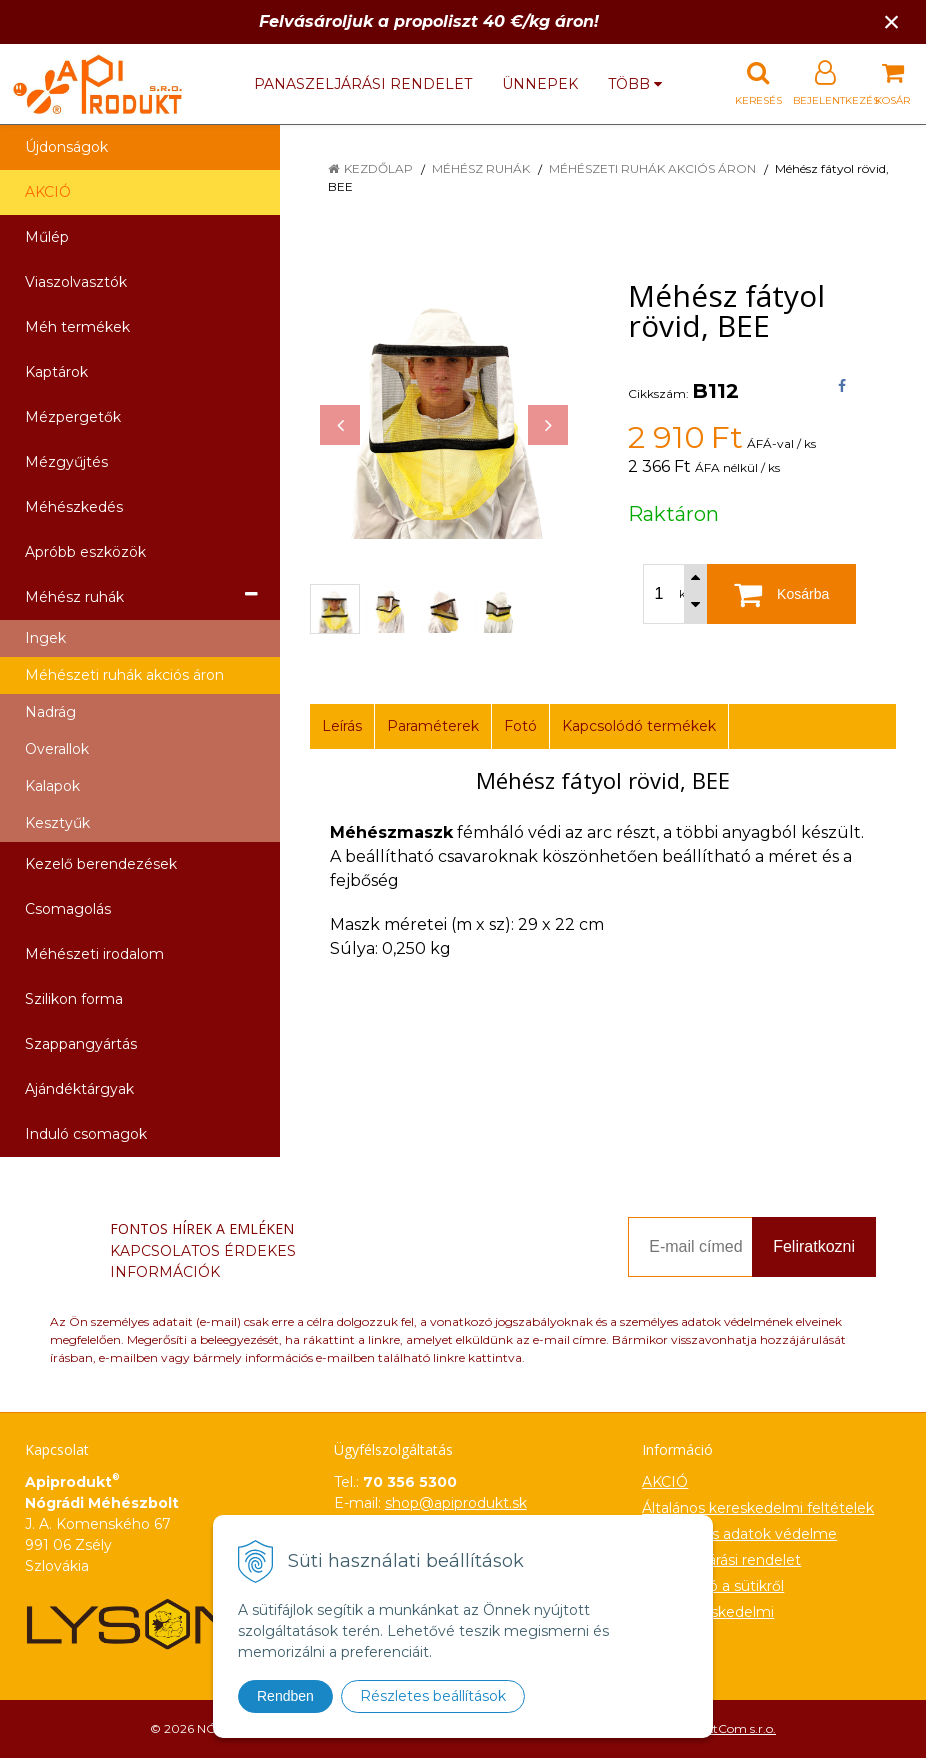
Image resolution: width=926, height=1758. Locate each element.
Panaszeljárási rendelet (363, 84)
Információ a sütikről (713, 1586)
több (635, 84)
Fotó (520, 726)
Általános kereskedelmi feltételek (758, 1508)
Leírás (342, 726)
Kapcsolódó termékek (639, 726)
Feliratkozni (814, 1246)
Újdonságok (66, 147)
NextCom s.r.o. (734, 1728)
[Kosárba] (781, 594)
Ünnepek (540, 84)
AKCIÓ (48, 192)
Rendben (285, 1696)
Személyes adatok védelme (739, 1534)
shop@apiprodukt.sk (456, 1503)
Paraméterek (433, 726)
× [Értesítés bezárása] (892, 21)
